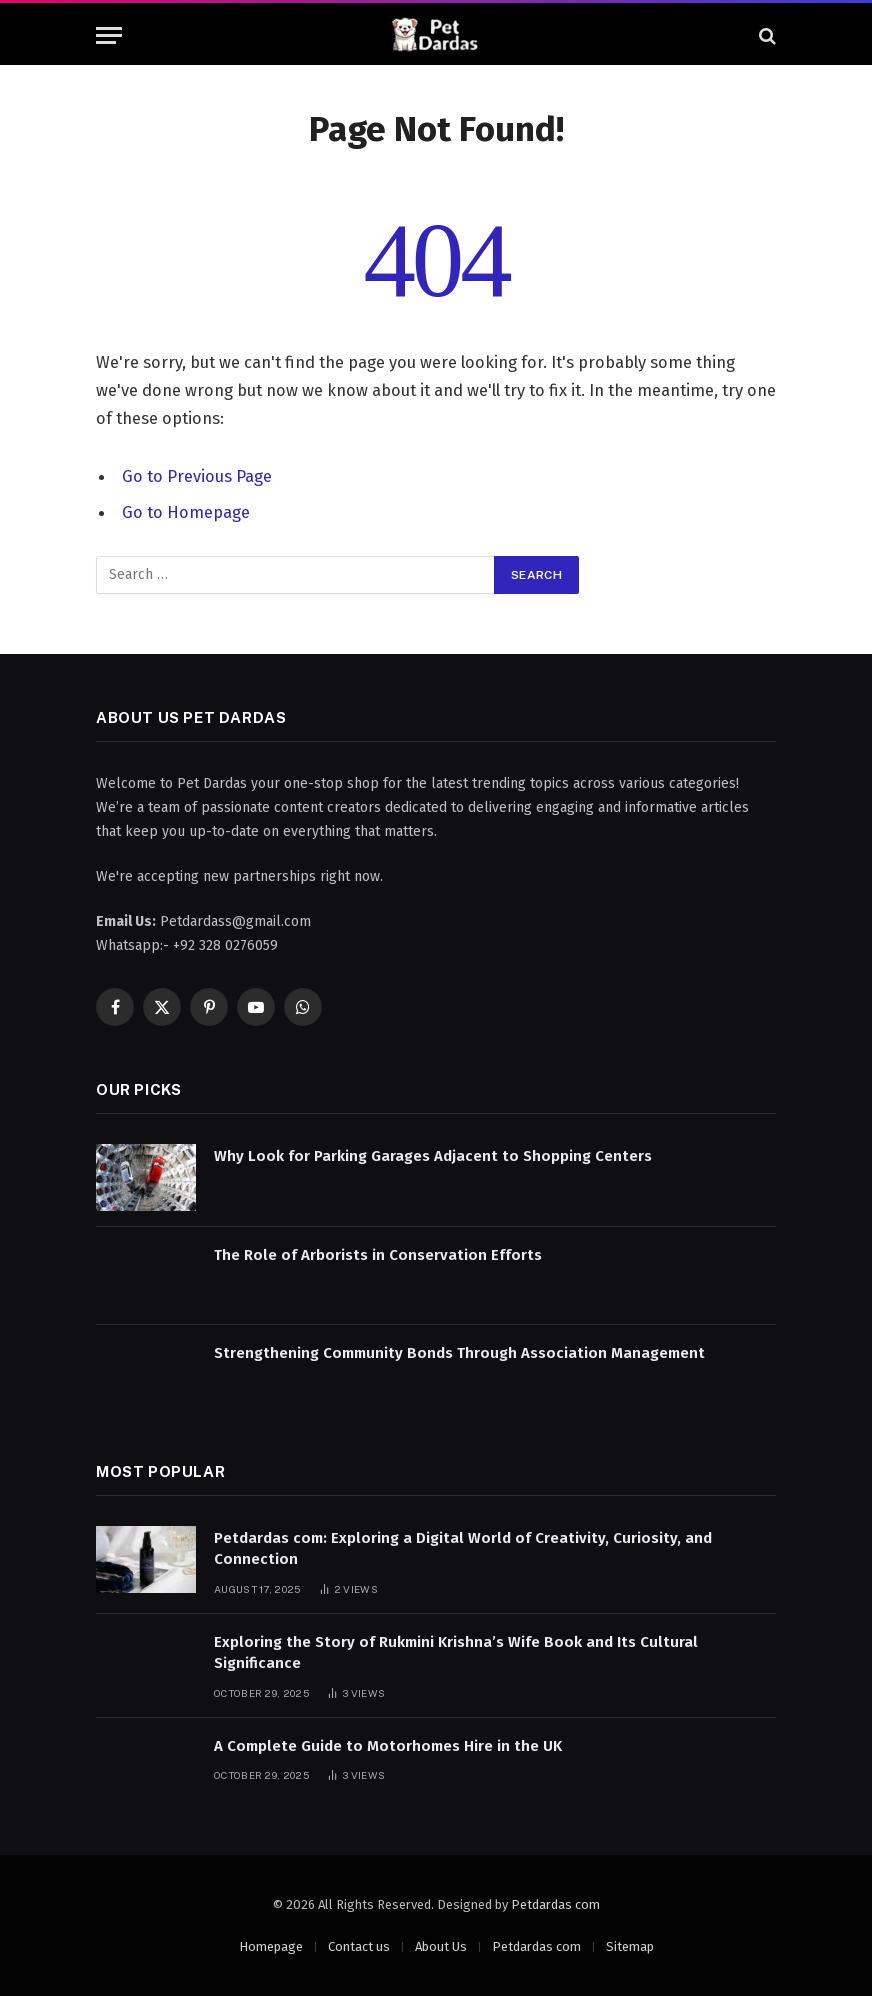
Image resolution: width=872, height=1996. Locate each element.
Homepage (271, 1946)
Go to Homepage (186, 512)
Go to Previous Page (197, 476)
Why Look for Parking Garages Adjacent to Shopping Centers (433, 1156)
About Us (441, 1946)
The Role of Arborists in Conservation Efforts (378, 1255)
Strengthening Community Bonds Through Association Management (459, 1353)
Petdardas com (555, 1904)
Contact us (359, 1946)
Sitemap (630, 1946)
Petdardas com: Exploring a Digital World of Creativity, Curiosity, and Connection (463, 1548)
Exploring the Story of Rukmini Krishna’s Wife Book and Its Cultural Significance (456, 1652)
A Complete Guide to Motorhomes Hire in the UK (388, 1746)
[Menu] (109, 35)
